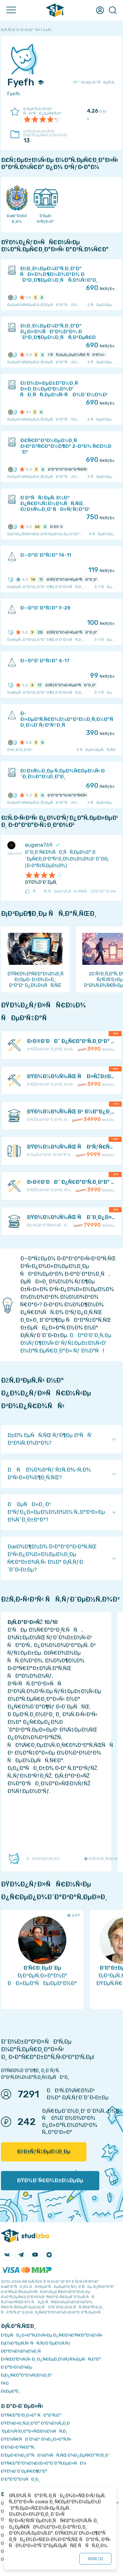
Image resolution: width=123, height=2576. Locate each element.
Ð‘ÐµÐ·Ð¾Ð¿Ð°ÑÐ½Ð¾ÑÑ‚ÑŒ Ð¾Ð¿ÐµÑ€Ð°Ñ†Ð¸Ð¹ (55, 2455)
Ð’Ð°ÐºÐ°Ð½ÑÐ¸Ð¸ (20, 2479)
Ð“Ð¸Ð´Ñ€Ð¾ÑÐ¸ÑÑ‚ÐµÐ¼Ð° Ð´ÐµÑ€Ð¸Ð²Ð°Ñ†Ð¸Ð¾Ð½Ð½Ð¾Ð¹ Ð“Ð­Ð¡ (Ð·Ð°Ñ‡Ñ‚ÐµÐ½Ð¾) (66, 859)
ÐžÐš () (95, 2558)
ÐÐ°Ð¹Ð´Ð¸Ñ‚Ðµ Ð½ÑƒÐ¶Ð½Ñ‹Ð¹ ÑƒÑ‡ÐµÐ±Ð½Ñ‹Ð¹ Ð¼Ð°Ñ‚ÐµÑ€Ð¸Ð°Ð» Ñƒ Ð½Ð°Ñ (65, 1343)
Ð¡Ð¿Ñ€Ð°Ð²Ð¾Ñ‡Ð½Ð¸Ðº (26, 2375)
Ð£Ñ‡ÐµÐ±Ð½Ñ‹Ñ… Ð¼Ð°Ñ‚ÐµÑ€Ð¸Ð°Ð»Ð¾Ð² (45, 136)
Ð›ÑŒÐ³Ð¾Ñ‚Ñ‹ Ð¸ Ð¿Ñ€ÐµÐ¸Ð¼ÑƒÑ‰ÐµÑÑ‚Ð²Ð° (51, 2359)
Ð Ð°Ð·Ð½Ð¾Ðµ (16, 2367)
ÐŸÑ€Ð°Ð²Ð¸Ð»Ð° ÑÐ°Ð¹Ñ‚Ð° (31, 2415)
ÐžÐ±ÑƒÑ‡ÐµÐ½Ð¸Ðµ (43, 2152)
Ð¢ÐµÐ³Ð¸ (10, 2391)
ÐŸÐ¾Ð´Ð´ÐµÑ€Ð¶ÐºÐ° (24, 2471)
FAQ (5, 2383)
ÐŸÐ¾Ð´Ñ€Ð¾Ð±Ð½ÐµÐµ (50, 2180)
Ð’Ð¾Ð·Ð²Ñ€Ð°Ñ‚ (18, 2447)
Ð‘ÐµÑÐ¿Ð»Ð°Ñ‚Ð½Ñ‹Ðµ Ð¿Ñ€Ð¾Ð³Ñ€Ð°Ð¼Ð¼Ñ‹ (52, 2335)
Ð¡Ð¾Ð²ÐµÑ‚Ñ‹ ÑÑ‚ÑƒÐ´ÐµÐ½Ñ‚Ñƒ (35, 2343)
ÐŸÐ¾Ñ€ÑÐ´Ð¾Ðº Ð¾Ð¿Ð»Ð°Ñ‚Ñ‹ (36, 2439)
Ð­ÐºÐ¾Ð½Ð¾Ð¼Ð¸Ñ (22, 2351)
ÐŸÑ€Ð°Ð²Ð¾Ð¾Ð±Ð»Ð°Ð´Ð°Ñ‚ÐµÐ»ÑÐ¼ (43, 2463)
